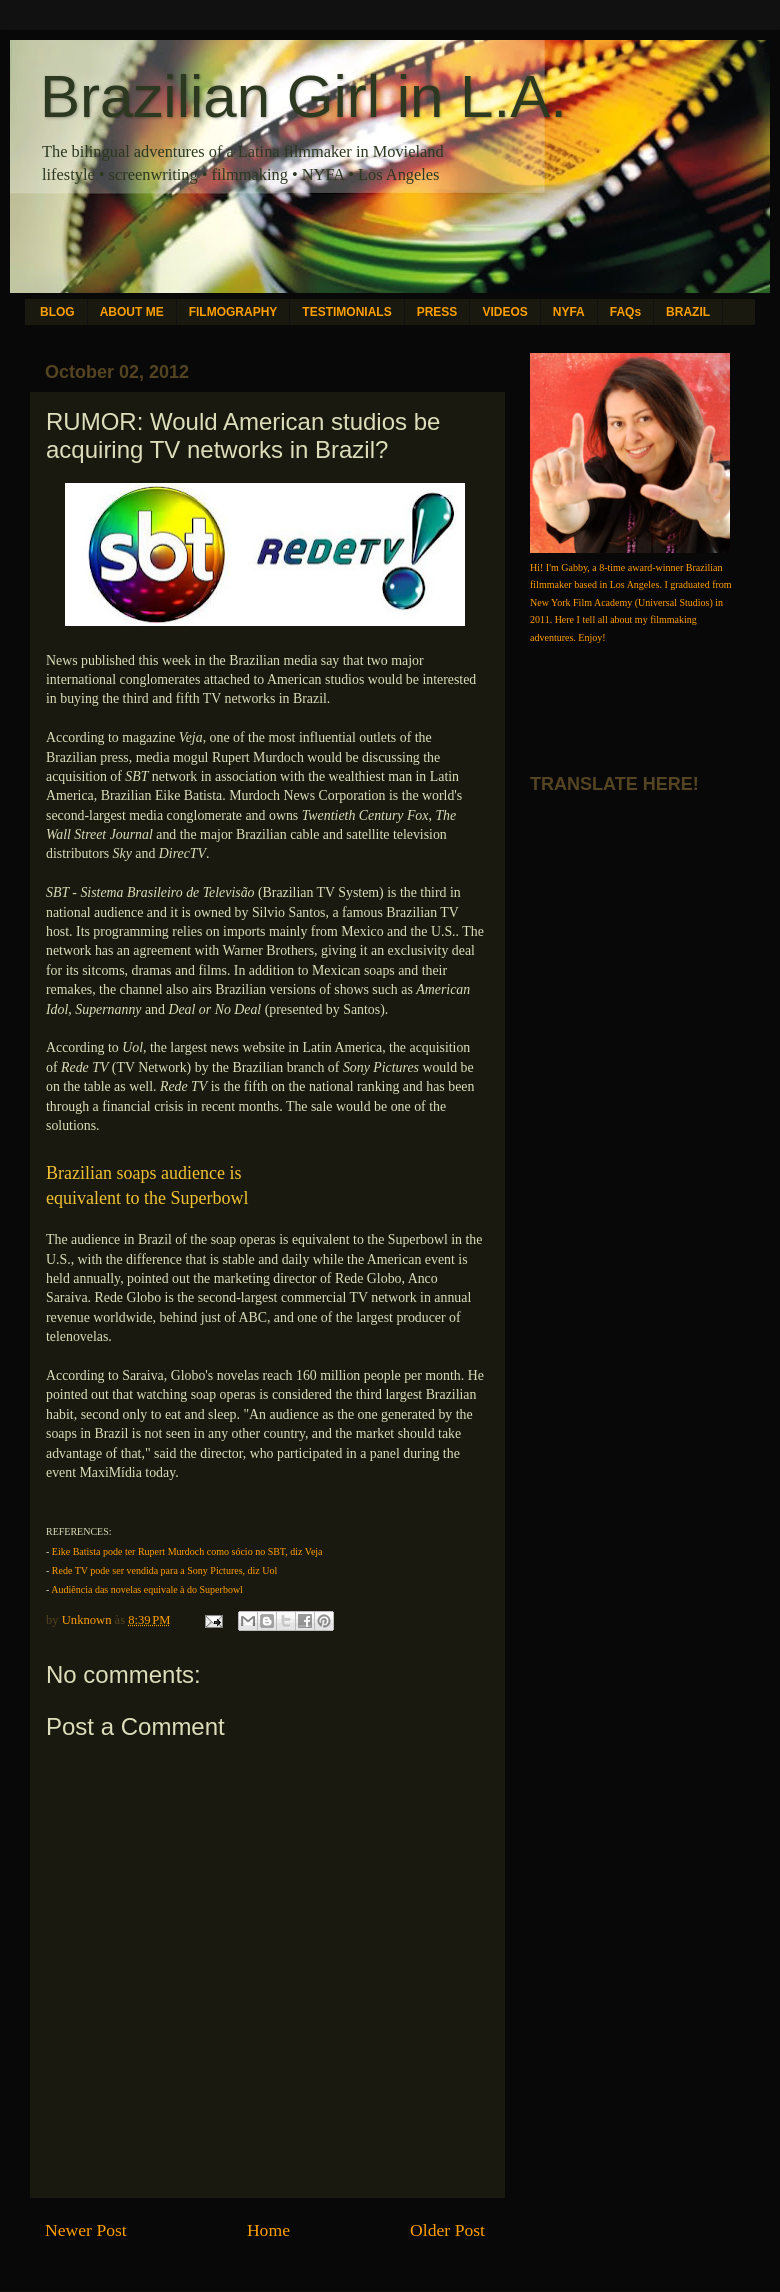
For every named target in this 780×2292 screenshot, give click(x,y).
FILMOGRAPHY (233, 312)
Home (268, 2230)
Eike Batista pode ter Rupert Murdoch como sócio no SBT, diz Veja (187, 1551)
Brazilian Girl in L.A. (303, 96)
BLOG (57, 312)
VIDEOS (504, 312)
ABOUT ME (132, 312)
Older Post (447, 2230)
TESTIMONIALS (346, 312)
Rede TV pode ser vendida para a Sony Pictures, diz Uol (164, 1570)
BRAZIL (688, 312)
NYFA (569, 312)
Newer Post (86, 2230)
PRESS (437, 312)
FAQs (625, 312)
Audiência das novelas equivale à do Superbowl (147, 1589)
